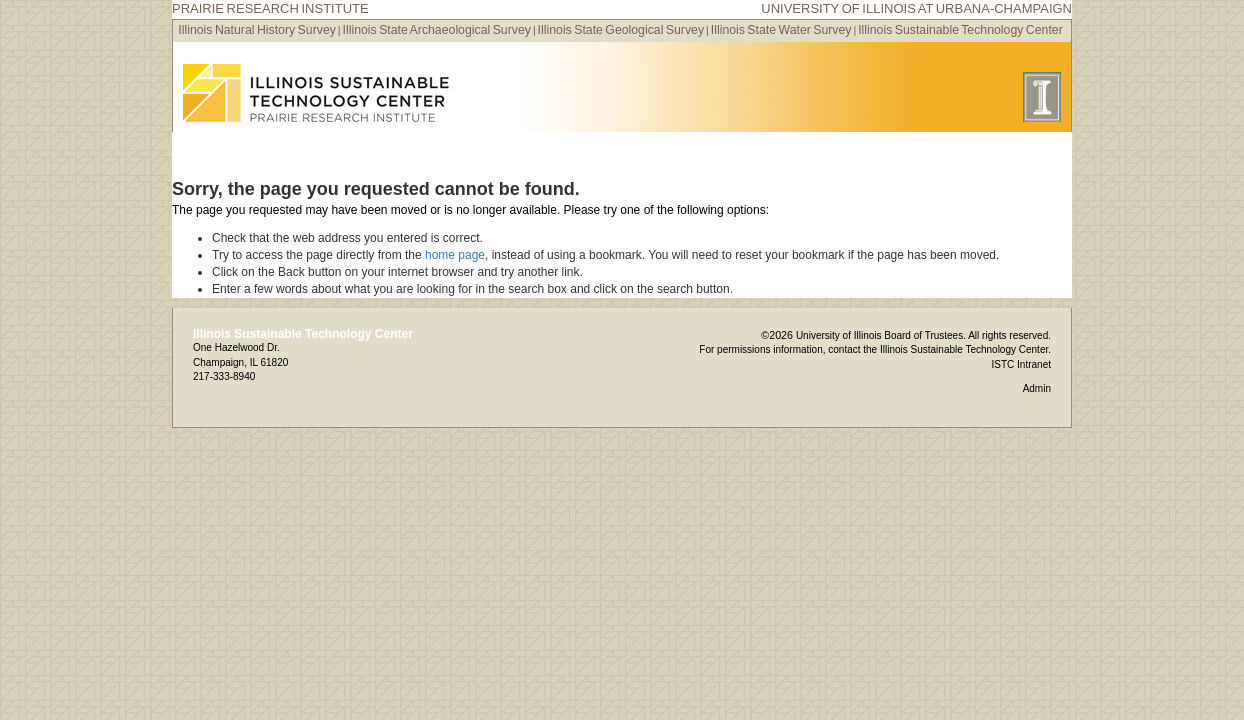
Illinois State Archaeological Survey (437, 30)
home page (455, 255)
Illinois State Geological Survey (621, 30)
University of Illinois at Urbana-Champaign (916, 8)
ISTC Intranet (1021, 364)
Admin (1037, 388)
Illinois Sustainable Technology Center (960, 30)
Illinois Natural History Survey (257, 30)
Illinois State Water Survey (781, 30)
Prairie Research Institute (270, 8)
